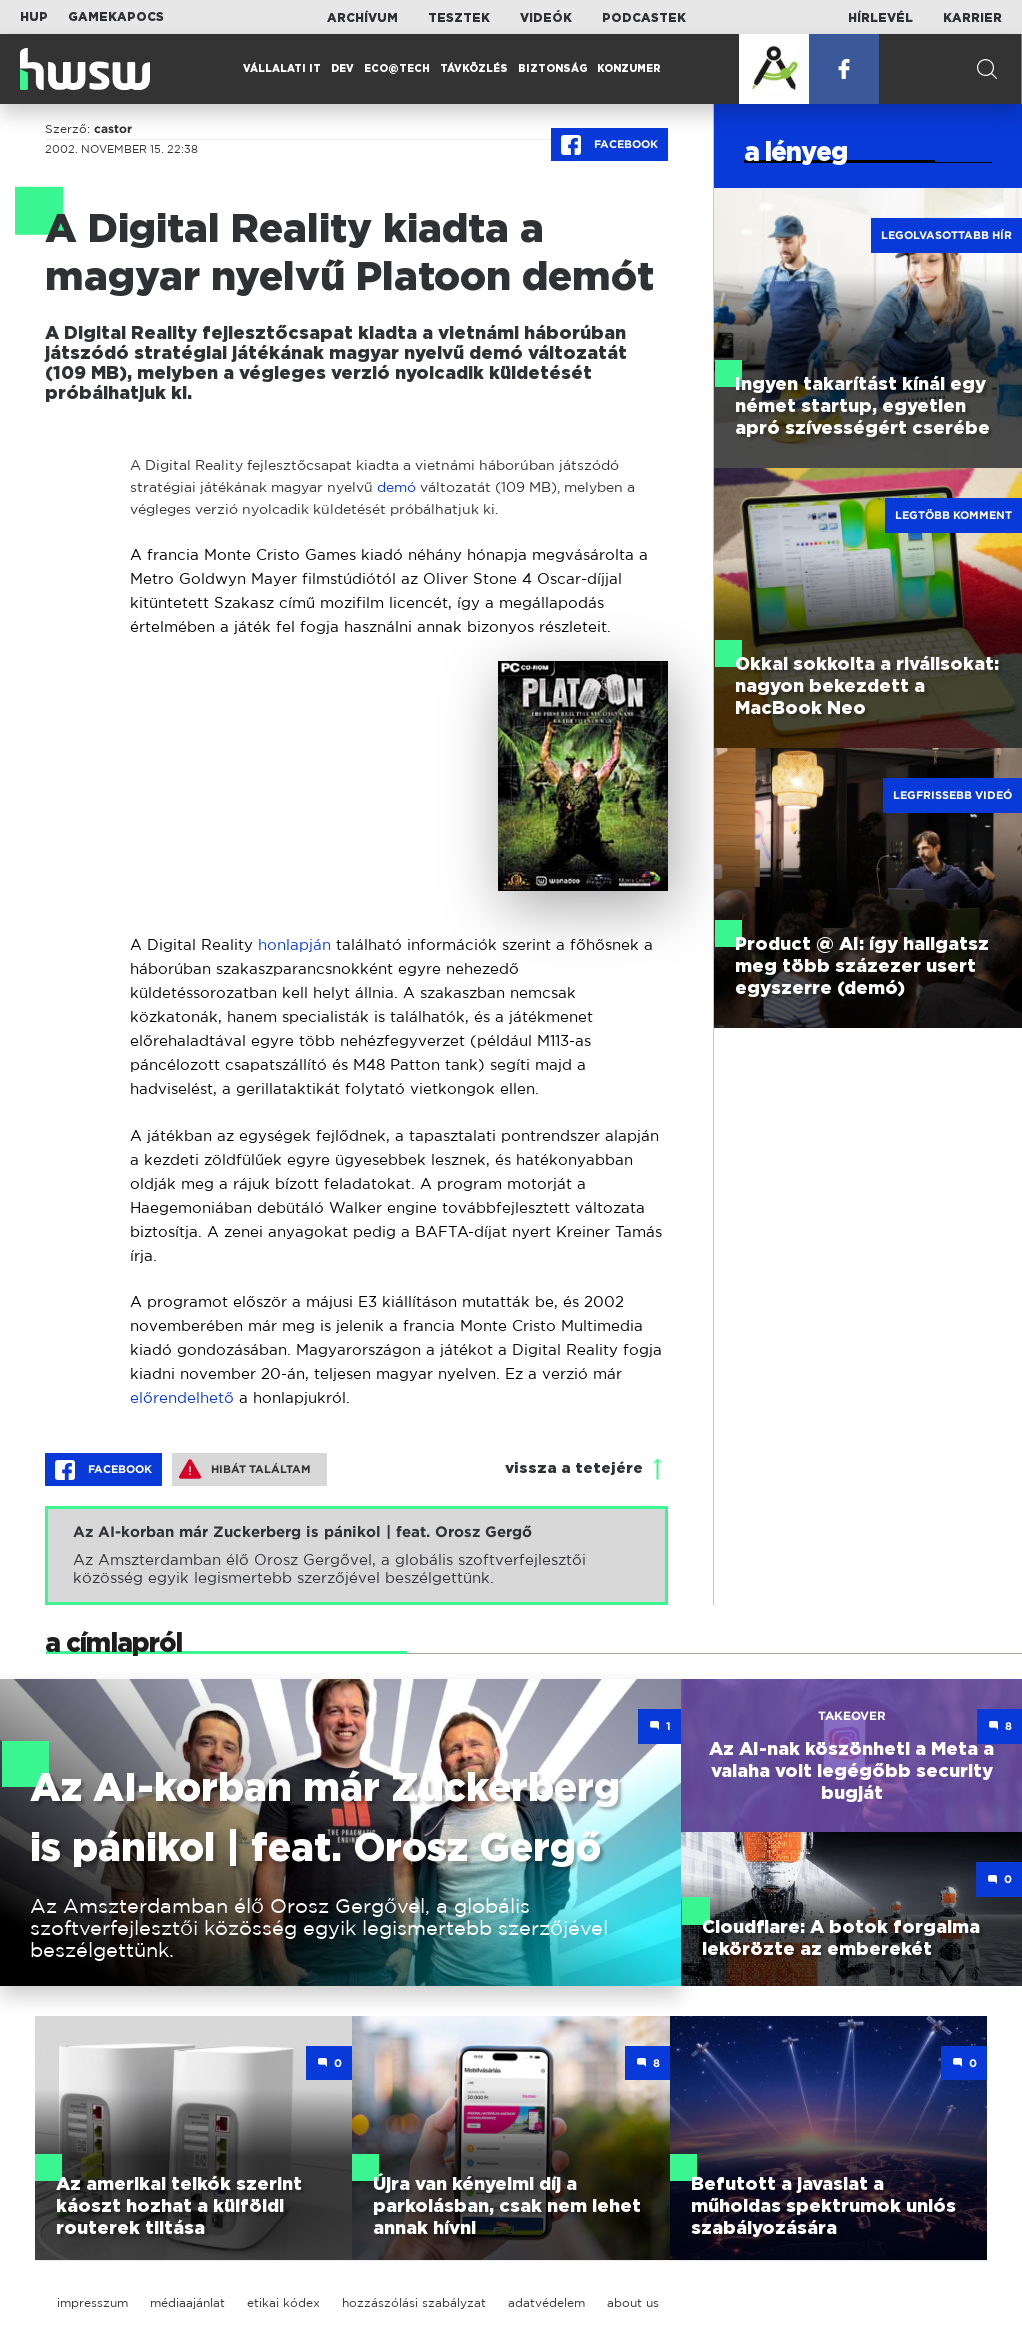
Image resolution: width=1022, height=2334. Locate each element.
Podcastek (644, 18)
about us (633, 2302)
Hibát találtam (245, 1469)
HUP (34, 17)
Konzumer (629, 69)
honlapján (294, 944)
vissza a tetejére (574, 1468)
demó (396, 486)
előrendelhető (182, 1397)
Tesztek (459, 18)
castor (113, 129)
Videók (546, 18)
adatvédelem (546, 2302)
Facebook (609, 145)
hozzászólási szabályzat (414, 2302)
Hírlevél (880, 18)
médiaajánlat (187, 2302)
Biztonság (552, 69)
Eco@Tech (397, 69)
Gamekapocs (116, 17)
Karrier (972, 18)
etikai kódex (283, 2302)
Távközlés (474, 69)
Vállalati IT (282, 69)
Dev (342, 69)
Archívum (362, 18)
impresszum (92, 2302)
